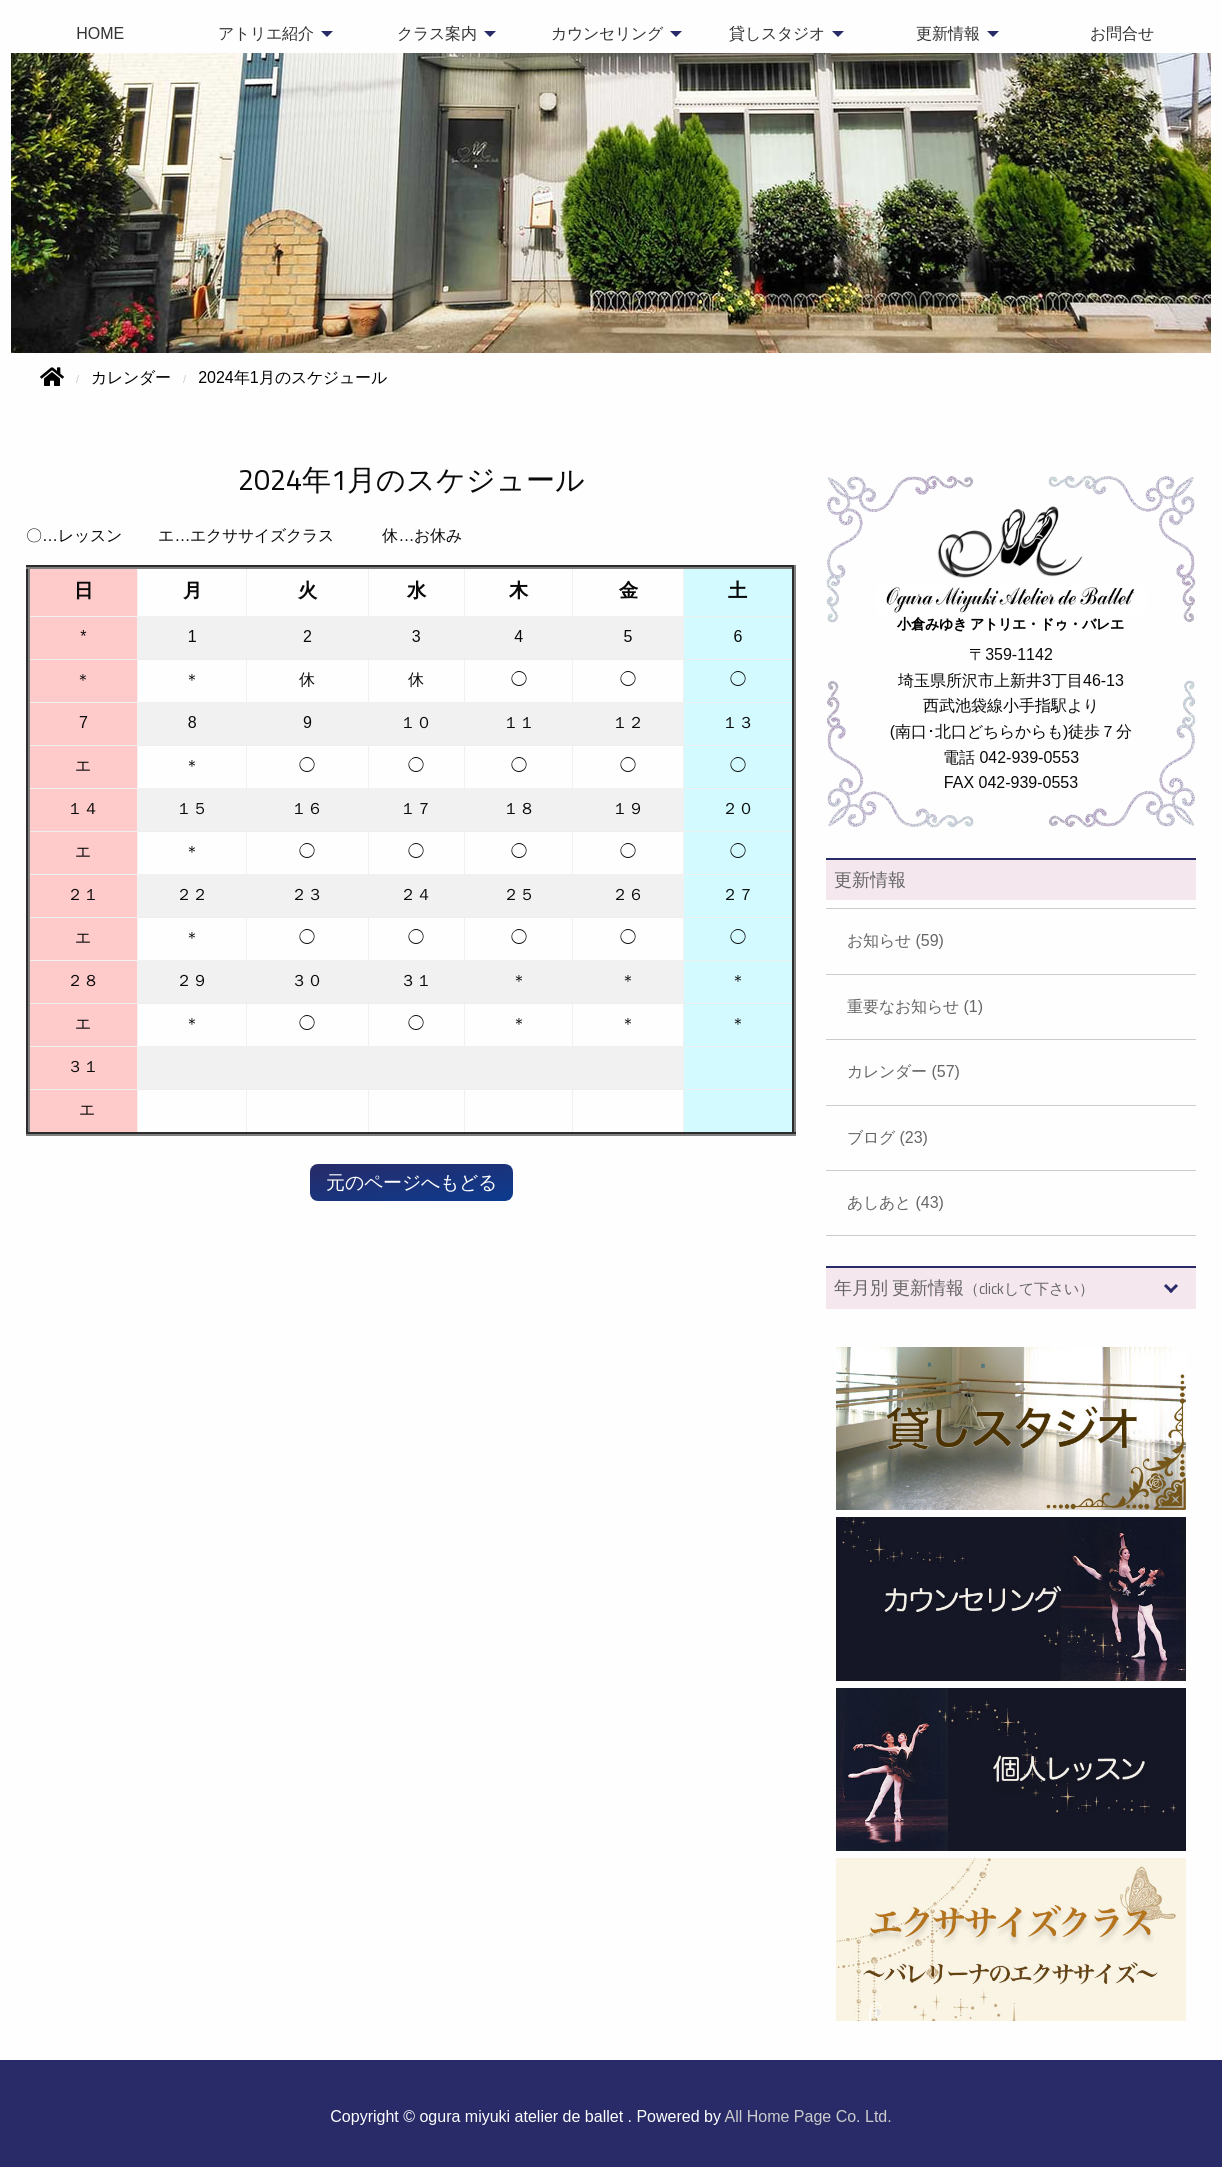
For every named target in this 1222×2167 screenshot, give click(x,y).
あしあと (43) (895, 1202)
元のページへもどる (411, 1182)
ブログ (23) (887, 1137)
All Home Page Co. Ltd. (808, 2116)
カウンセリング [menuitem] (607, 33)
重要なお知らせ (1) (915, 1006)
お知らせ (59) (895, 940)
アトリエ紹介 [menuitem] (266, 33)
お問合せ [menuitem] (1122, 33)
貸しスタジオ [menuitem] (777, 33)
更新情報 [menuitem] (948, 33)
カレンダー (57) (903, 1071)
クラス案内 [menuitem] (437, 33)
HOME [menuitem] (100, 33)
